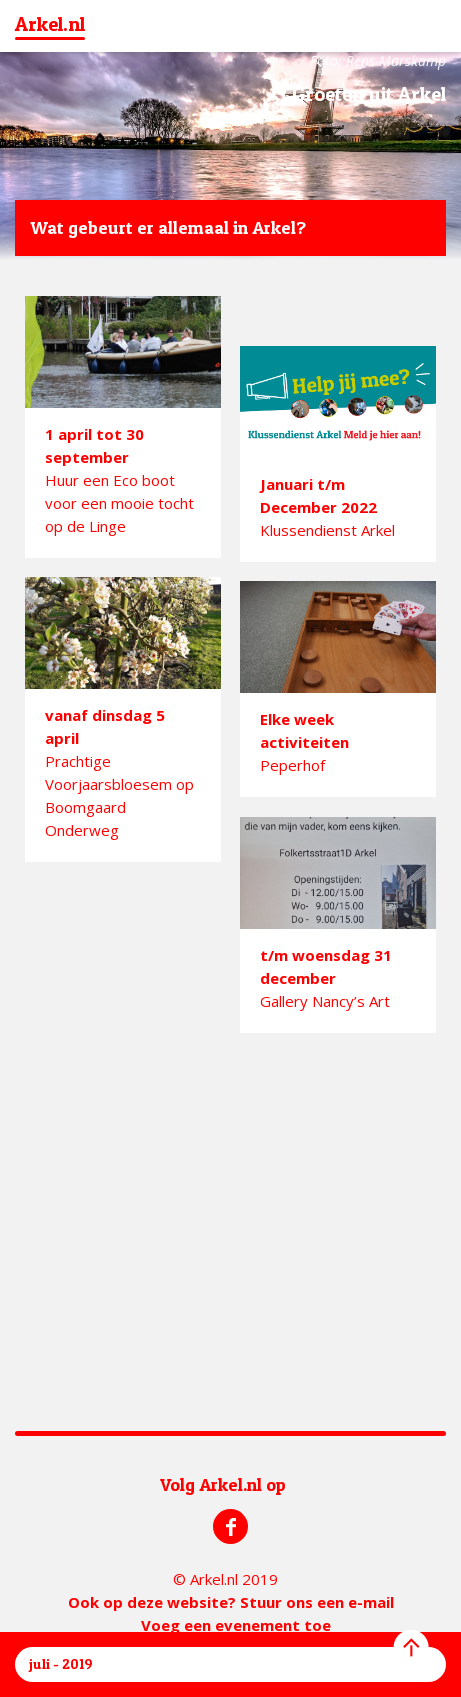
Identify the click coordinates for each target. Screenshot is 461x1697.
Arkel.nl (50, 24)
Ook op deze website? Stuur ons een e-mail (231, 1602)
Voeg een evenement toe (236, 1625)
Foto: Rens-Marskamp (378, 60)
